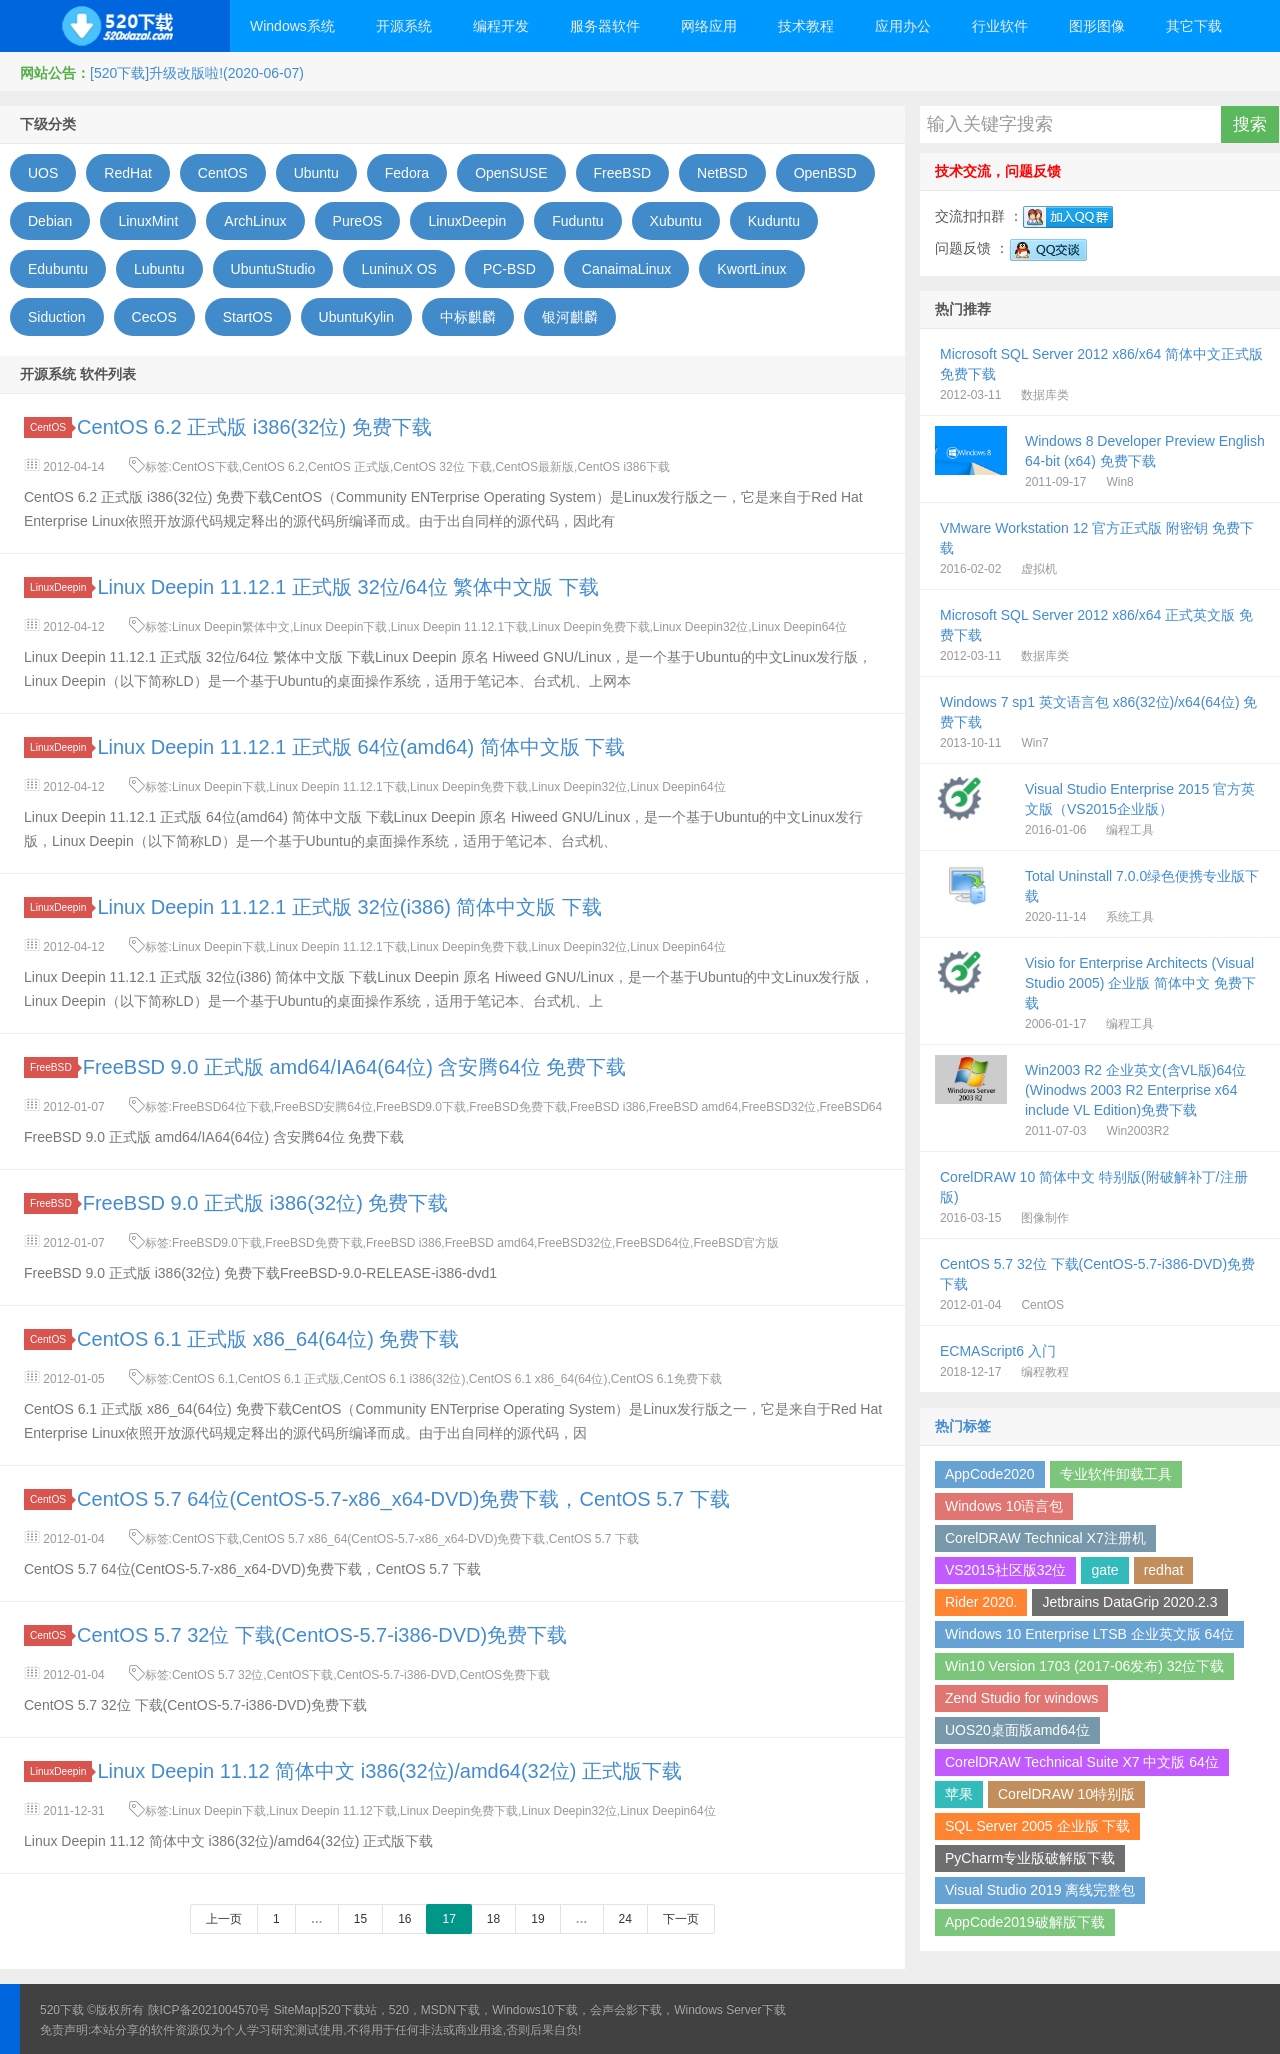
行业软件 (1000, 26)
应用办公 (903, 26)
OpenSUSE (511, 173)
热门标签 (963, 1426)
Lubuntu (159, 269)
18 (493, 1919)
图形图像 (1097, 26)
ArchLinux (255, 221)
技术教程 (806, 26)
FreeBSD (623, 173)
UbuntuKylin (357, 317)
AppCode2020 (990, 1474)
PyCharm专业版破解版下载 (1030, 1858)
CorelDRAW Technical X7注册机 (1045, 1538)
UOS (43, 173)
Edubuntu (58, 269)
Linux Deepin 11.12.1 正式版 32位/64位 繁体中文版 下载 (347, 587)
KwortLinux (751, 269)
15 (360, 1919)
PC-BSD (509, 269)
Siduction (57, 317)
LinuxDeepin (467, 221)
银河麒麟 (570, 317)
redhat (1164, 1570)
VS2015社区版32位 (1005, 1570)
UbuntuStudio (273, 269)
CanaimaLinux (627, 269)
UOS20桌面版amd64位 (1017, 1730)
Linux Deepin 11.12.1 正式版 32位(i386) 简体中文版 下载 (349, 907)
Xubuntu (676, 221)
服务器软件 (605, 26)
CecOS (154, 317)
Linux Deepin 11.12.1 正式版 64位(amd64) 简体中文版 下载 (361, 747)
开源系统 (404, 26)
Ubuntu (316, 173)
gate (1104, 1570)
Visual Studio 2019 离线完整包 (1040, 1890)
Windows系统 (292, 26)
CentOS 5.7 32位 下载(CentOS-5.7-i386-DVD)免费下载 (322, 1635)
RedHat (127, 173)
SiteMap (296, 2010)
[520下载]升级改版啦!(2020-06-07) (197, 73)
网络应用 (709, 26)
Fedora (407, 173)
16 (404, 1919)
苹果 (959, 1794)
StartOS (248, 317)
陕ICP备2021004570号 (209, 2010)
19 (537, 1919)
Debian (50, 221)
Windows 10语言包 (1004, 1506)
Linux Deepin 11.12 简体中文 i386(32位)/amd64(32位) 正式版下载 (389, 1771)
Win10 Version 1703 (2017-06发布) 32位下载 (1084, 1666)
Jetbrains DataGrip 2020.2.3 (1129, 1602)
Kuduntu (774, 221)
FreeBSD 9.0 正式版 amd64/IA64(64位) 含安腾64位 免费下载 (355, 1067)
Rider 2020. (981, 1602)
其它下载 (1194, 26)
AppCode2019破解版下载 (1025, 1922)
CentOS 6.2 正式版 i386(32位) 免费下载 (254, 427)
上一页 (224, 1919)
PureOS (358, 221)
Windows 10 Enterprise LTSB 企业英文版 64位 (1089, 1634)
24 (625, 1919)
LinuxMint (148, 221)
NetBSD (722, 173)
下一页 (681, 1919)
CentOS (223, 173)
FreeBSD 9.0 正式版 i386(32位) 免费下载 (266, 1203)
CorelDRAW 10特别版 (1066, 1794)
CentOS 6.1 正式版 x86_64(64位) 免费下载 (268, 1339)
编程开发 (501, 26)
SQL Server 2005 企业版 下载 (1037, 1826)
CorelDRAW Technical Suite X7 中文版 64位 (1082, 1762)
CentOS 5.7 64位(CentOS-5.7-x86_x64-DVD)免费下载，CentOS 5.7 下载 (403, 1499)
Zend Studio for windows (1021, 1698)
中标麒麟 (468, 317)
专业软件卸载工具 (1116, 1474)
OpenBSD (825, 173)
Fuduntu (577, 221)
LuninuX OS (399, 269)
